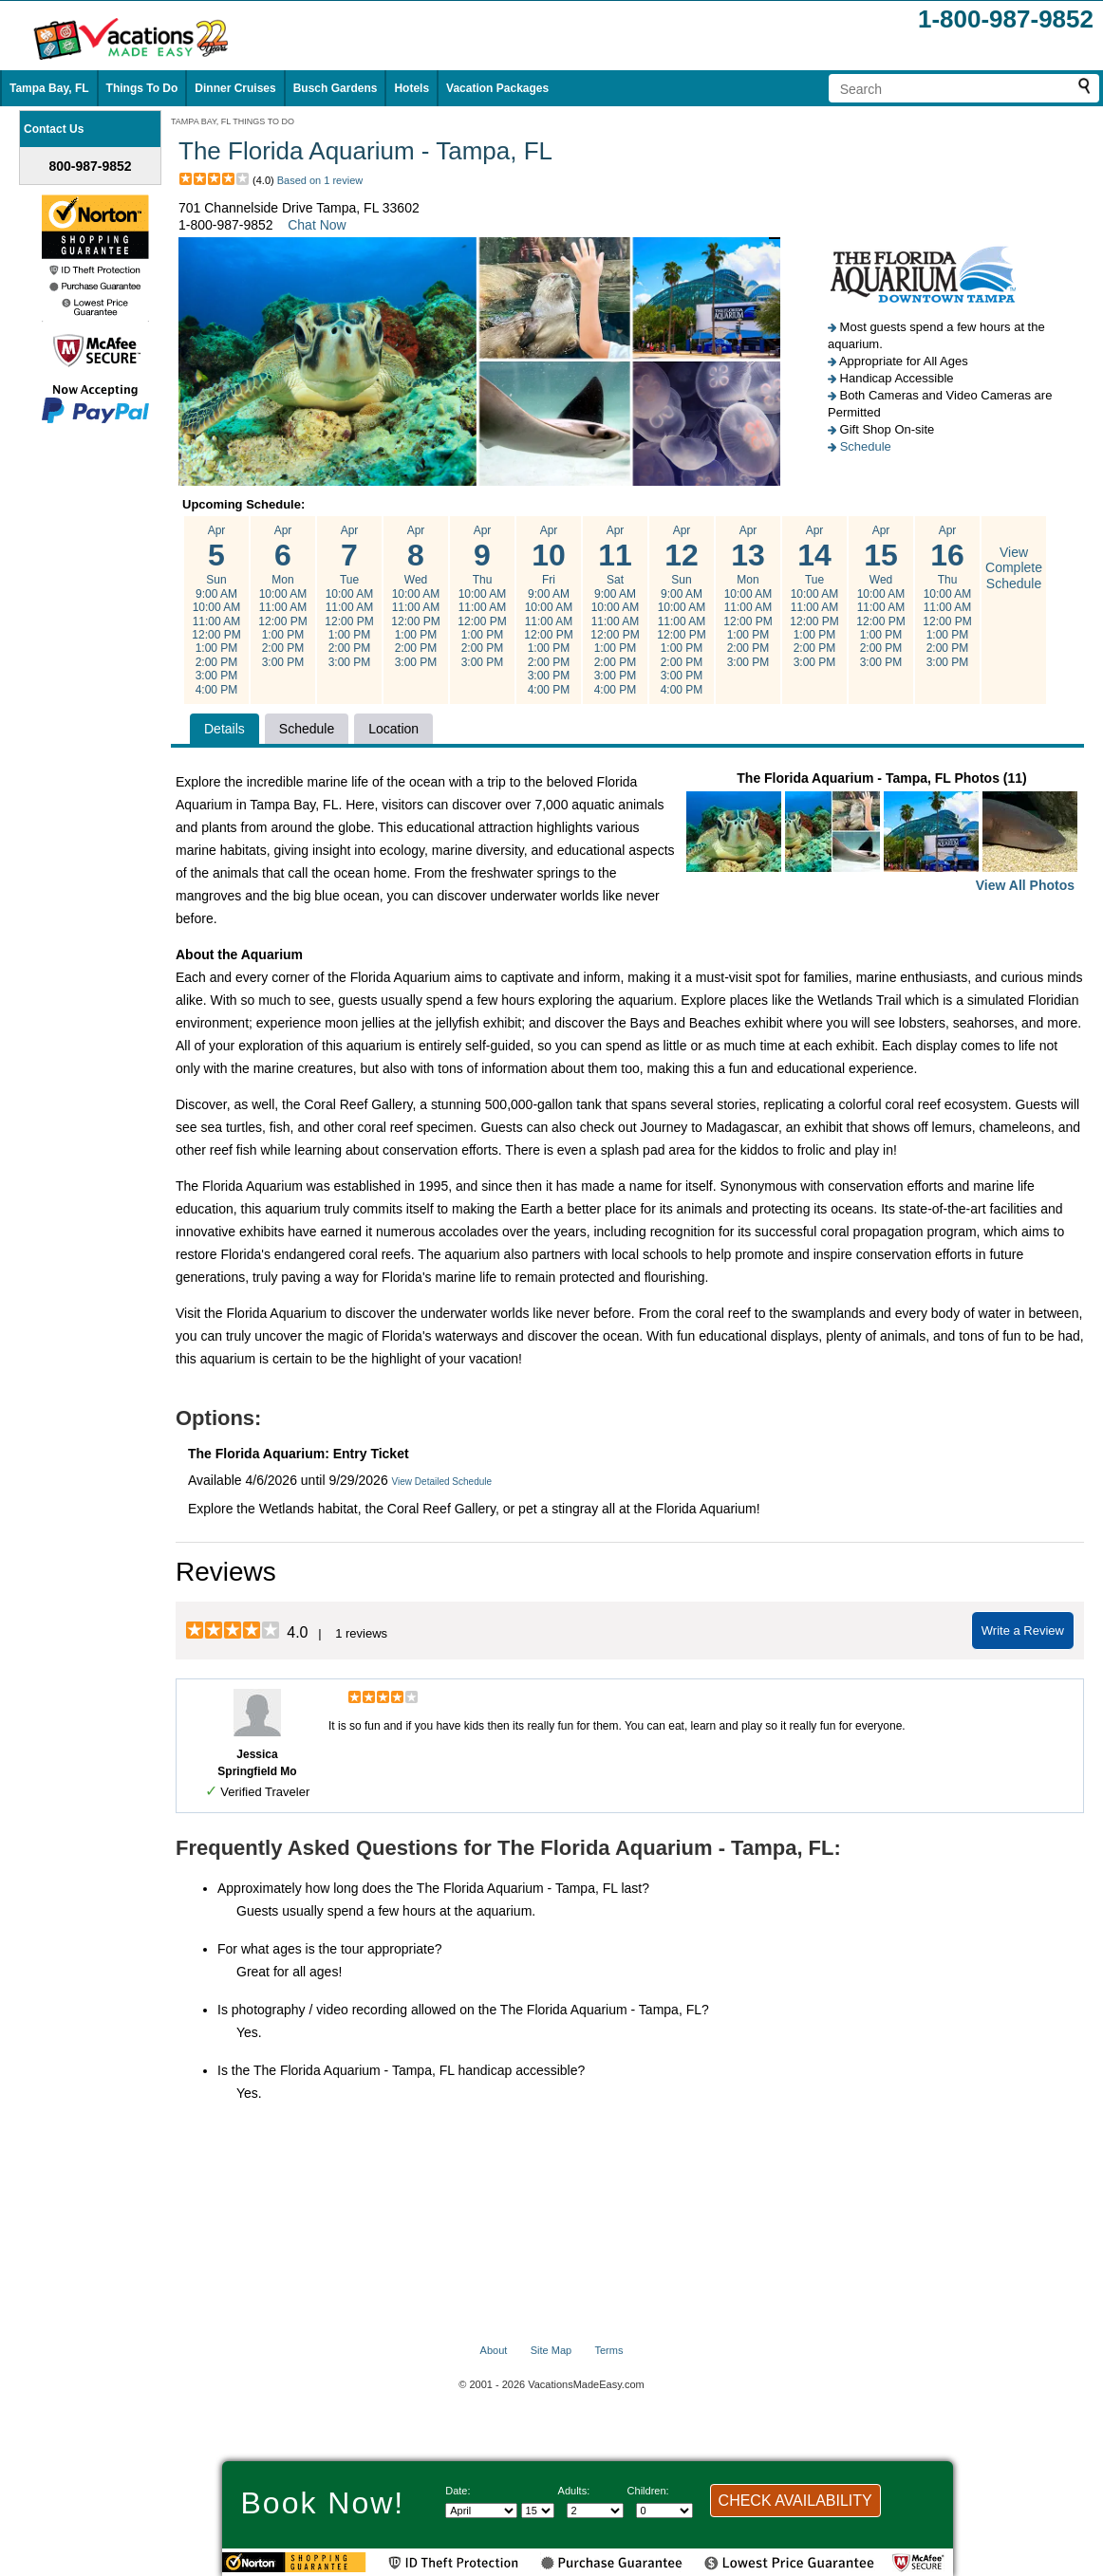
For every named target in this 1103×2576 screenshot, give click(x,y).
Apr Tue (349, 597)
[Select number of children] (664, 2510)
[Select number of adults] (595, 2510)
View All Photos (1025, 885)
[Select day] (537, 2510)
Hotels (411, 88)
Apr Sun (216, 610)
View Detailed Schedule (442, 1481)
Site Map (551, 2350)
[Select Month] (481, 2510)
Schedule (865, 446)
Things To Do (142, 88)
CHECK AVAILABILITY (795, 2501)
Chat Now (317, 224)
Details (224, 728)
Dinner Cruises (235, 88)
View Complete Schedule (1013, 568)
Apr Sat (615, 610)
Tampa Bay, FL (49, 88)
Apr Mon (283, 597)
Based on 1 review (320, 180)
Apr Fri (548, 610)
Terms (608, 2350)
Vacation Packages (497, 88)
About (494, 2350)
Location (393, 728)
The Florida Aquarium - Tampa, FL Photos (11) (882, 833)
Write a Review (1022, 1630)
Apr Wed (415, 597)
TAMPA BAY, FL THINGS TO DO (232, 121)
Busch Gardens (335, 88)
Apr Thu (482, 597)
